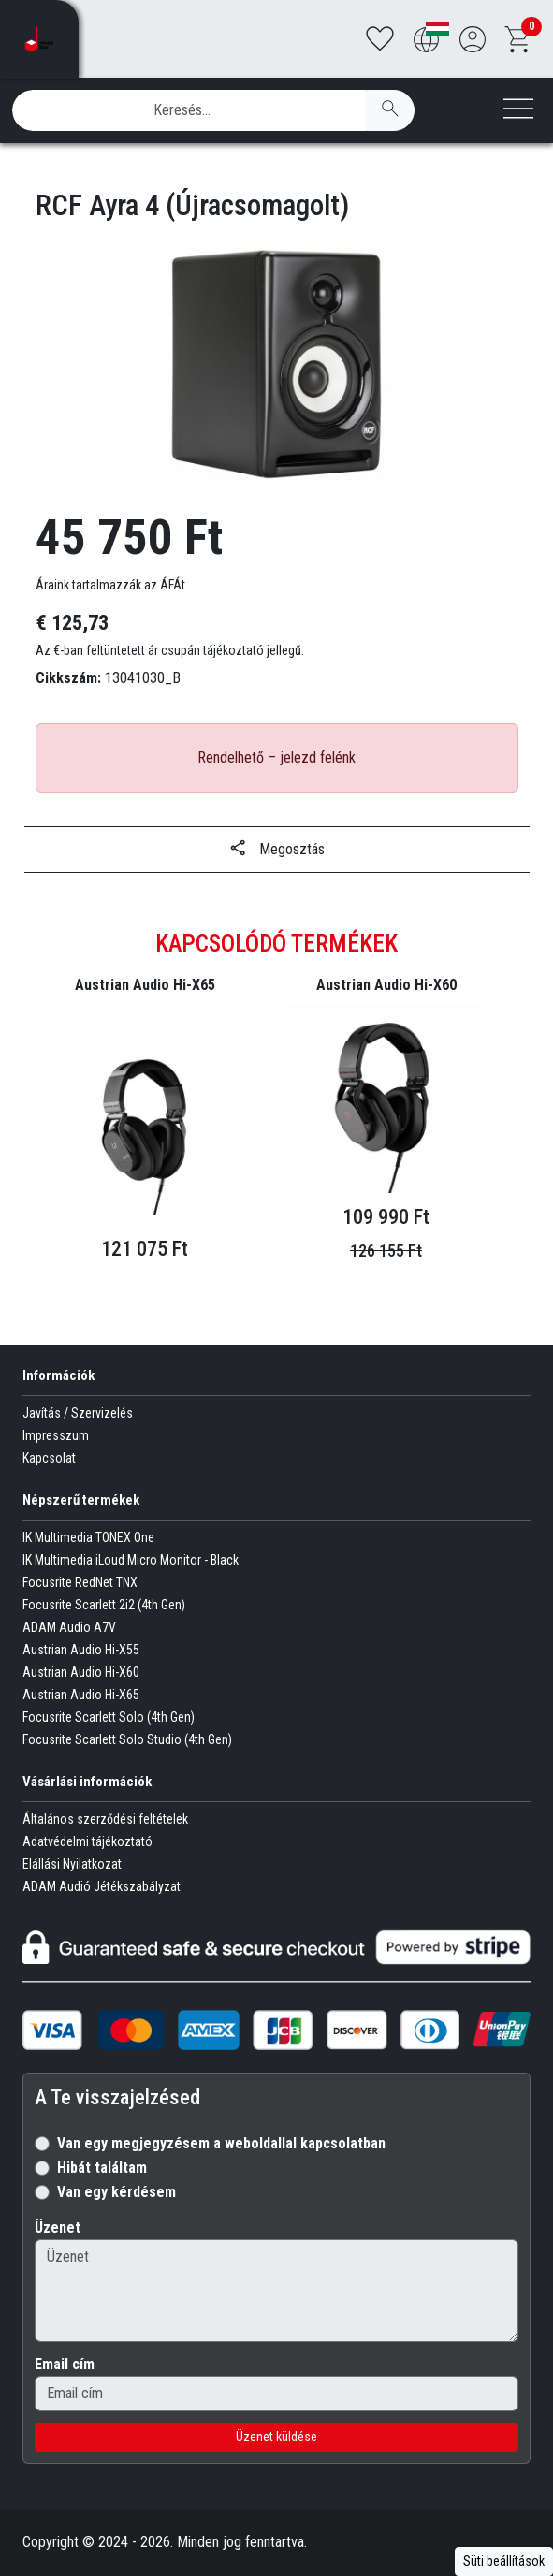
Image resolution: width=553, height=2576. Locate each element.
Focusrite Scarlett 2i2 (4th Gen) (103, 1604)
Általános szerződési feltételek (105, 1819)
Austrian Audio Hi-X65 (80, 1694)
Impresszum (55, 1435)
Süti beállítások (504, 2561)
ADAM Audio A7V (69, 1627)
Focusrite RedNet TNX (80, 1582)
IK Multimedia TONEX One (88, 1537)
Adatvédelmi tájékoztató (87, 1841)
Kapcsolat (49, 1457)
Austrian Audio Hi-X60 (80, 1672)
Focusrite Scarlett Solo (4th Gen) (108, 1717)
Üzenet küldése (276, 2436)
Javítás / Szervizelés (77, 1412)
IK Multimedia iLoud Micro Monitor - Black (130, 1559)
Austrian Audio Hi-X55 (80, 1649)
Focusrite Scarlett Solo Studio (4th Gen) (127, 1739)
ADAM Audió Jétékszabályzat (101, 1886)
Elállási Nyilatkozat (72, 1863)
